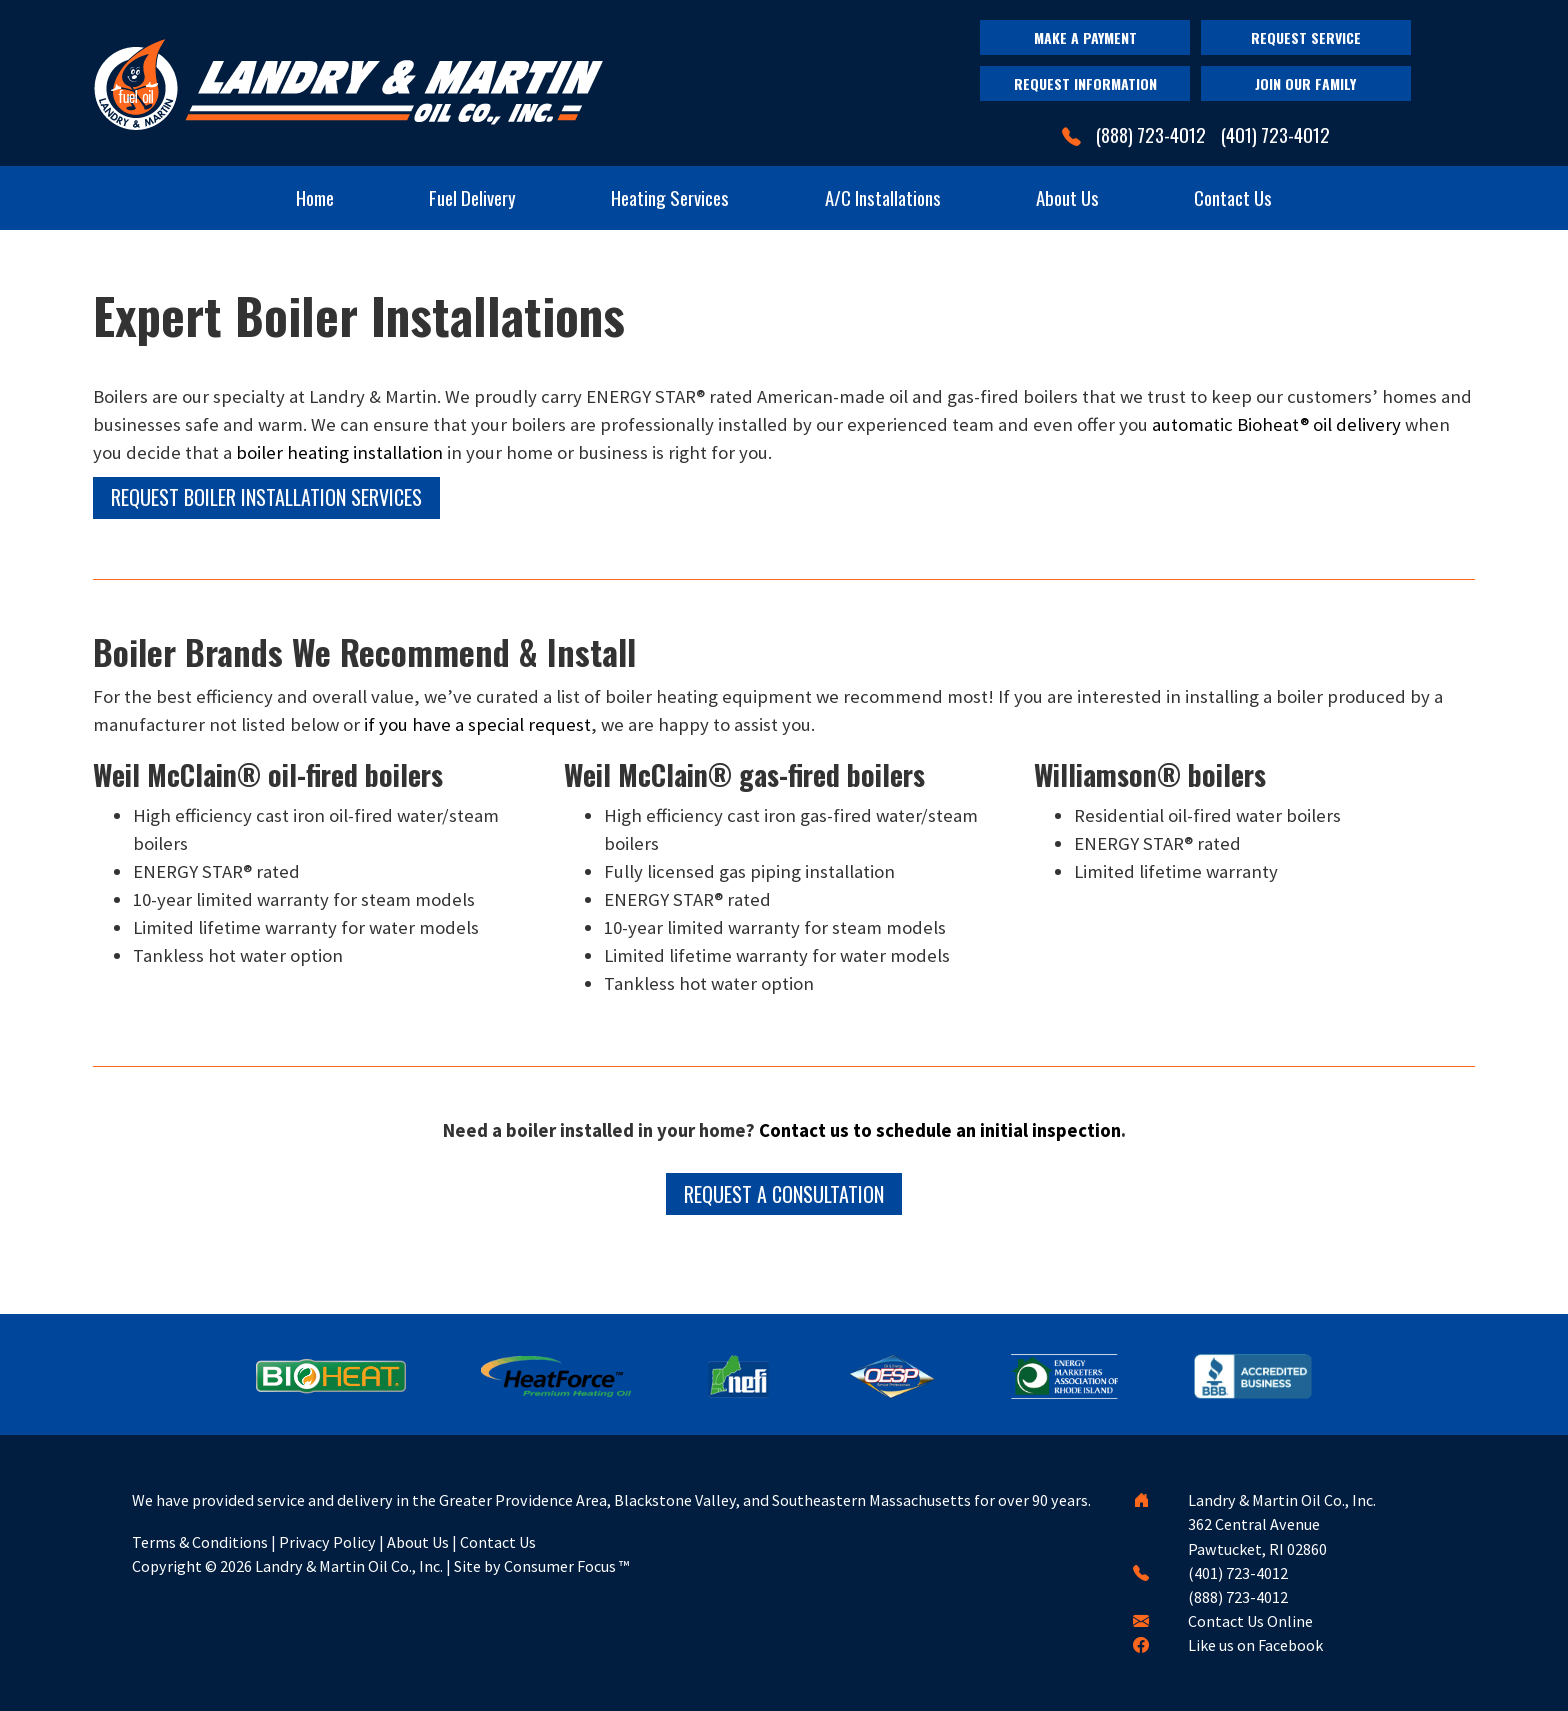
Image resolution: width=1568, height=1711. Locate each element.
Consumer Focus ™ (566, 1566)
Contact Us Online (1250, 1621)
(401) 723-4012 (1275, 134)
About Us (1067, 197)
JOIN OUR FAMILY (1305, 83)
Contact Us (1233, 197)
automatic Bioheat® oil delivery (1276, 424)
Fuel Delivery (472, 197)
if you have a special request (477, 724)
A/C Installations (883, 197)
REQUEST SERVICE (1306, 37)
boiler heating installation (339, 452)
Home (315, 197)
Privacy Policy (327, 1542)
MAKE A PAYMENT (1085, 37)
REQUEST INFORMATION (1085, 83)
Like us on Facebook (1255, 1645)
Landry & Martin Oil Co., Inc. (349, 1566)
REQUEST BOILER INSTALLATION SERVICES (266, 497)
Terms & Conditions (200, 1542)
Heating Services (670, 197)
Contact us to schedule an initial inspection (940, 1130)
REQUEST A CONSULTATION (784, 1194)
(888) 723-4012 (1151, 134)
